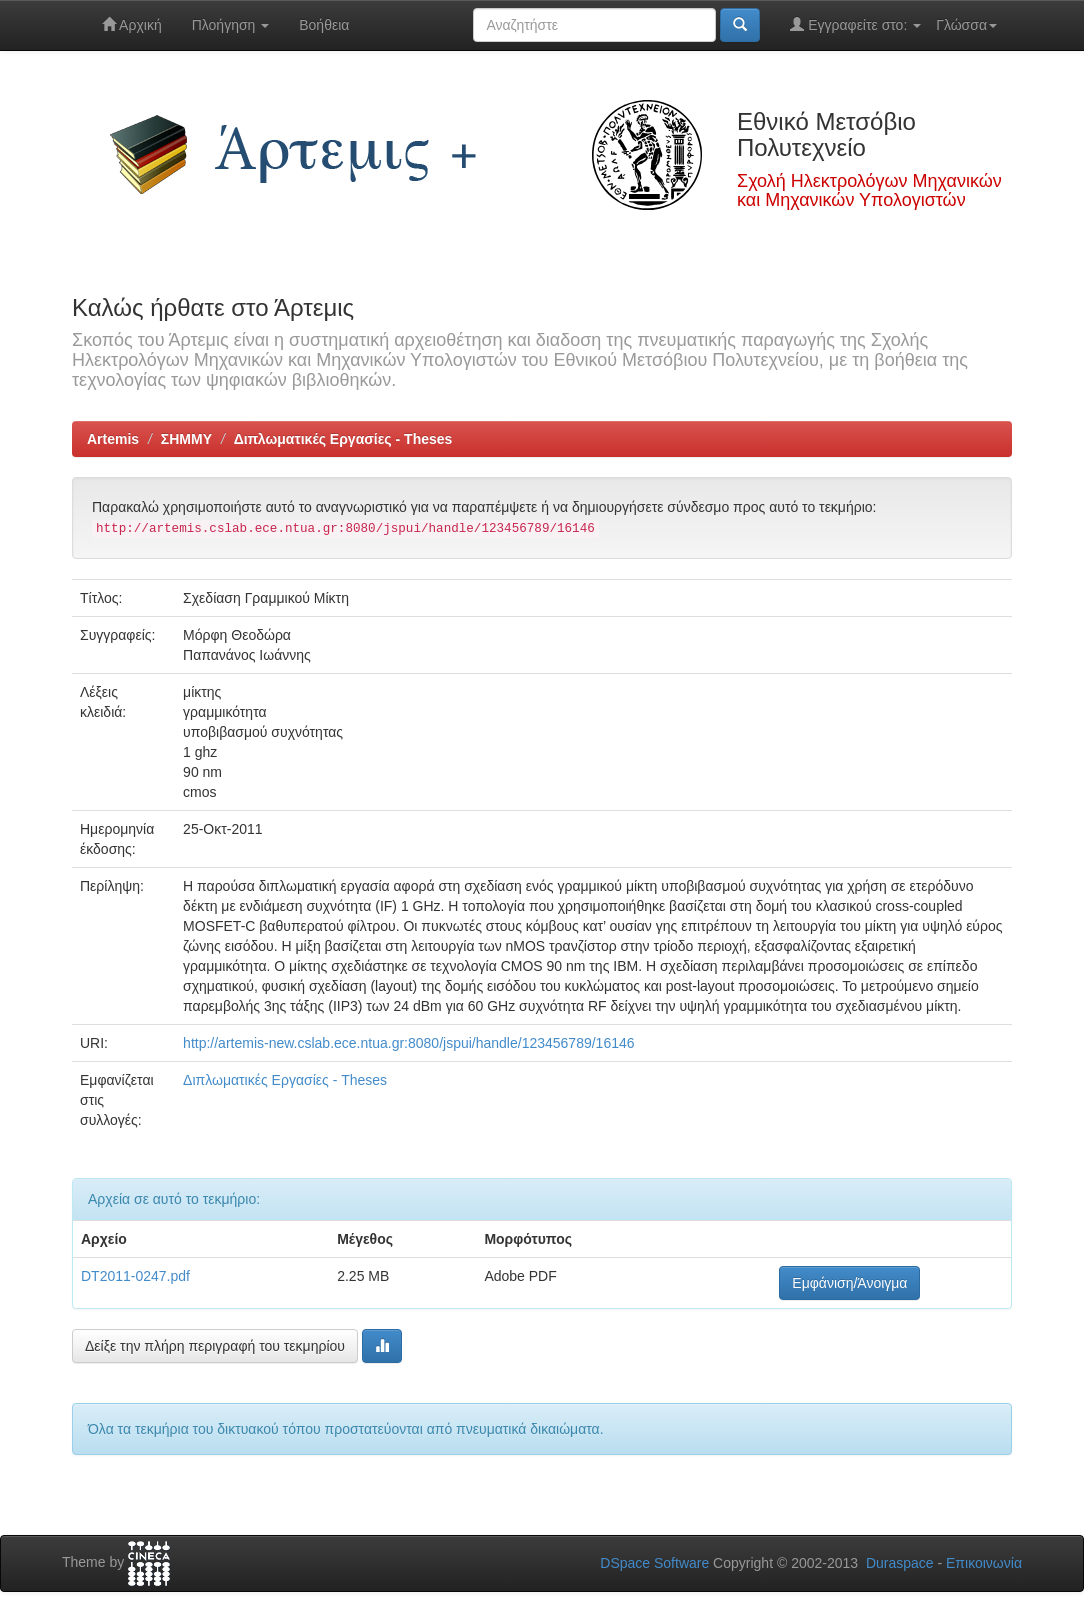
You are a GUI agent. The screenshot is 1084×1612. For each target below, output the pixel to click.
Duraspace (900, 1563)
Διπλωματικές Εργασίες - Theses (343, 439)
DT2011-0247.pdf (135, 1276)
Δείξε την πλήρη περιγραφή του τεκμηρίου (215, 1346)
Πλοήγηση (231, 25)
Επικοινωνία (984, 1563)
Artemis (113, 439)
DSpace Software (654, 1563)
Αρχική (132, 24)
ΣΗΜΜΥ (186, 439)
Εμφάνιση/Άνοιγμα (849, 1283)
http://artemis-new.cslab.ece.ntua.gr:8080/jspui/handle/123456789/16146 (408, 1043)
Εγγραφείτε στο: (855, 24)
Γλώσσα (966, 25)
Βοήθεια (324, 25)
